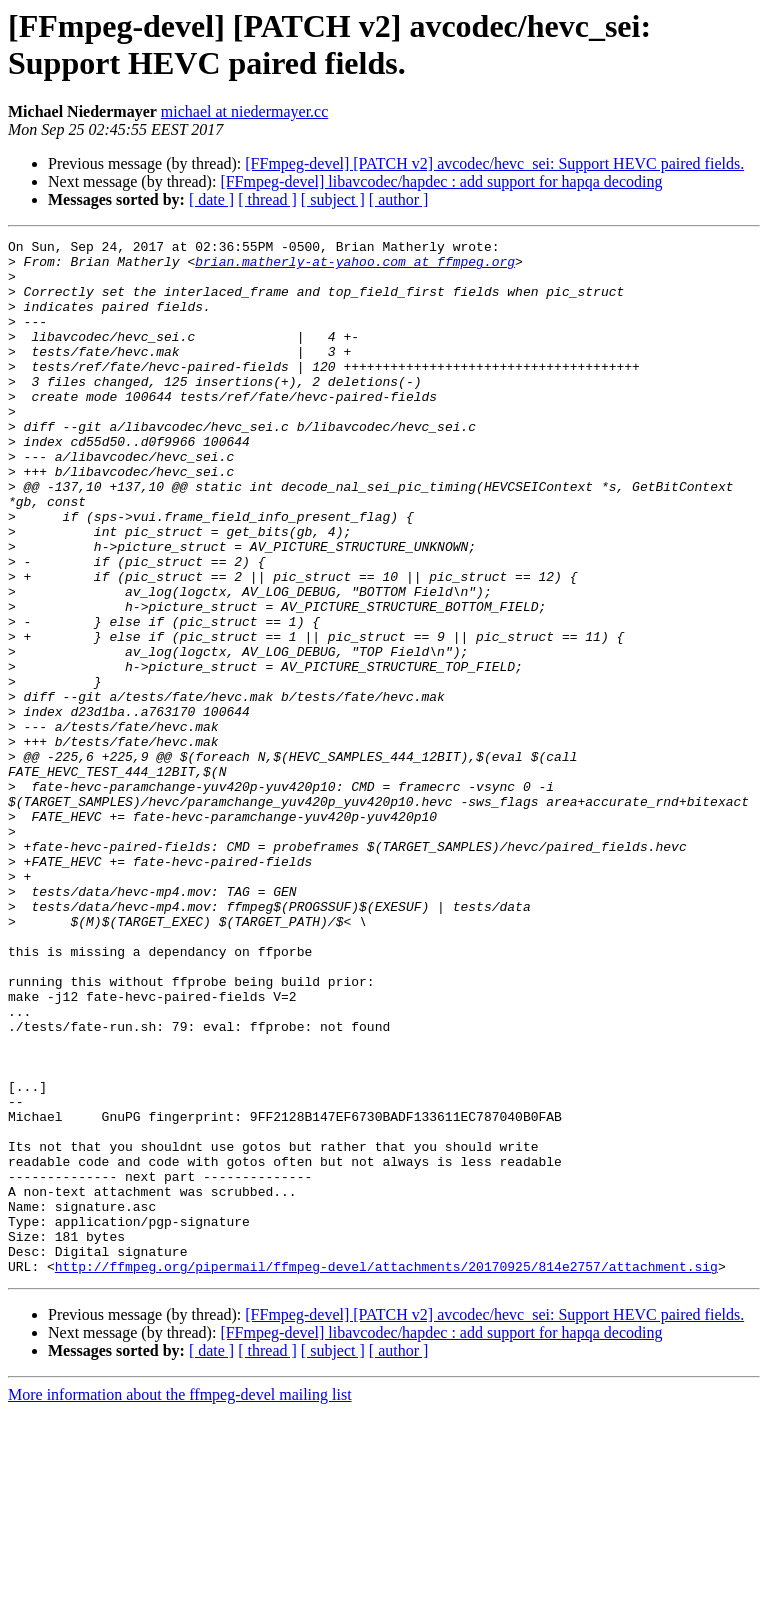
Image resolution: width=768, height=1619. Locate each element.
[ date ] (211, 199)
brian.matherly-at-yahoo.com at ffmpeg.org (355, 267)
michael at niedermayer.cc (244, 111)
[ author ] (399, 199)
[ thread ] (267, 199)
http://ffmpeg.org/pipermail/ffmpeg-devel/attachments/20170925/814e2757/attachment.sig (386, 1473)
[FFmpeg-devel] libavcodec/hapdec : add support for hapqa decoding (441, 181)
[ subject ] (333, 199)
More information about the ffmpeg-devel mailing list (180, 1601)
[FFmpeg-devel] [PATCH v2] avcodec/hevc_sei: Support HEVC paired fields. (494, 163)
